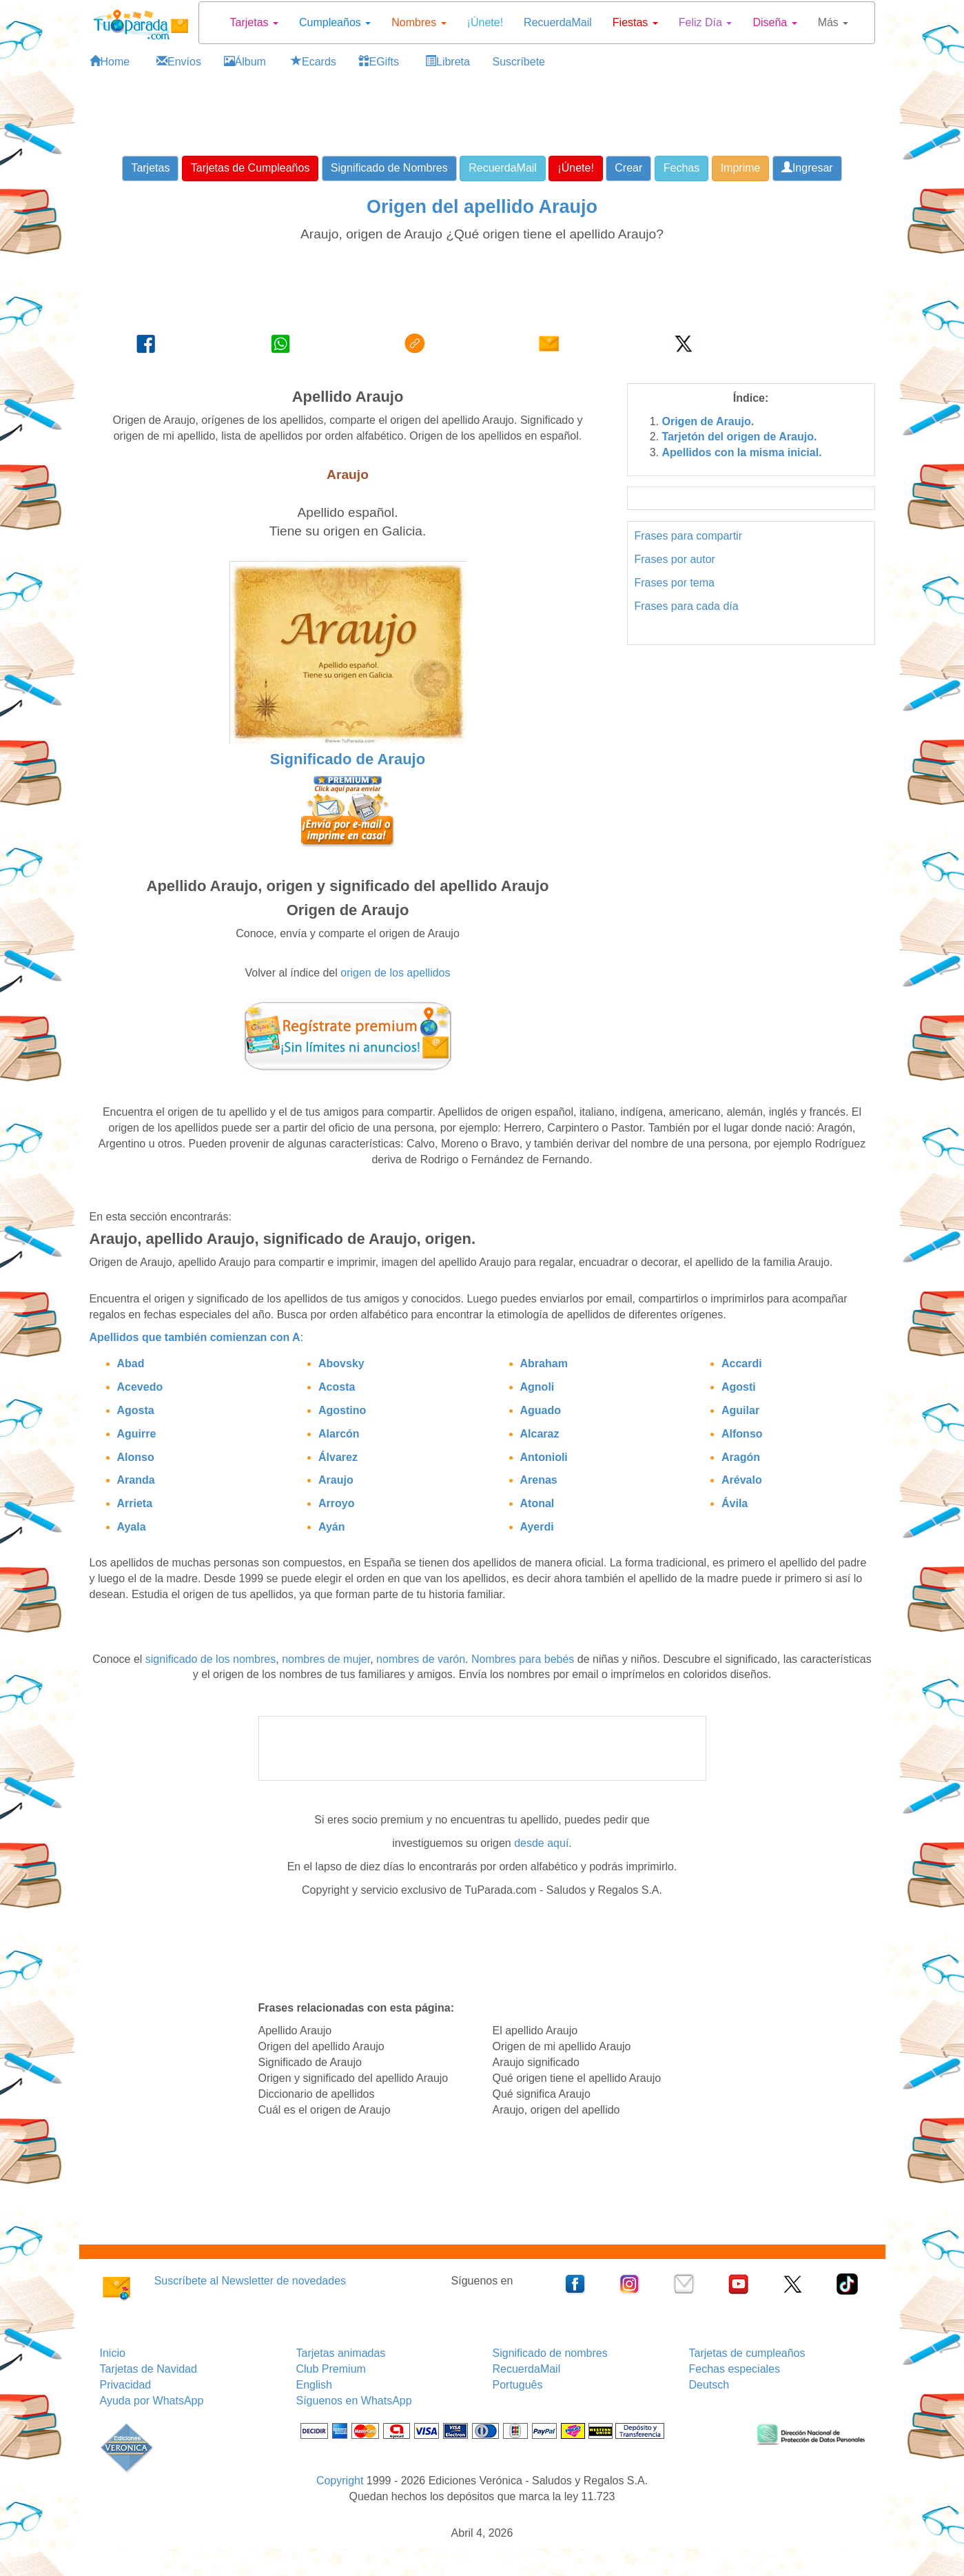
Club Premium (331, 2369)
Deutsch (709, 2385)
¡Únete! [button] (575, 168)
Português (518, 2385)
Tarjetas (254, 22)
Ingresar (807, 168)
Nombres (418, 22)
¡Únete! (485, 22)
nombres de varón (420, 1659)
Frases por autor (675, 559)
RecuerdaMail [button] (503, 168)
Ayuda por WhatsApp (152, 2400)
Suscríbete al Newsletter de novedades (250, 2281)
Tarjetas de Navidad (148, 2369)
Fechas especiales (735, 2369)
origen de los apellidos (395, 973)
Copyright (339, 2480)
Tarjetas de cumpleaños (747, 2353)
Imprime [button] (741, 168)
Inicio (112, 2353)
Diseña (774, 22)
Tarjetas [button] (150, 168)
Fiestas (635, 22)
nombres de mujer (326, 1659)
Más (833, 22)
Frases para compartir (689, 536)
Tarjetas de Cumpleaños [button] (250, 168)
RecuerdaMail (558, 22)
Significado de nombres (550, 2353)
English (314, 2385)
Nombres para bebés (522, 1659)
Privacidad (126, 2385)
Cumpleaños (335, 22)
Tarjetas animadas (341, 2353)
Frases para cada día (687, 606)
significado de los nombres (210, 1659)
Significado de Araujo (347, 759)
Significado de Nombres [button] (389, 168)
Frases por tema (675, 583)
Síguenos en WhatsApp (354, 2400)
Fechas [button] (681, 168)
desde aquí (541, 1843)
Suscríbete (519, 62)
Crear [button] (628, 168)
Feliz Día (705, 22)
